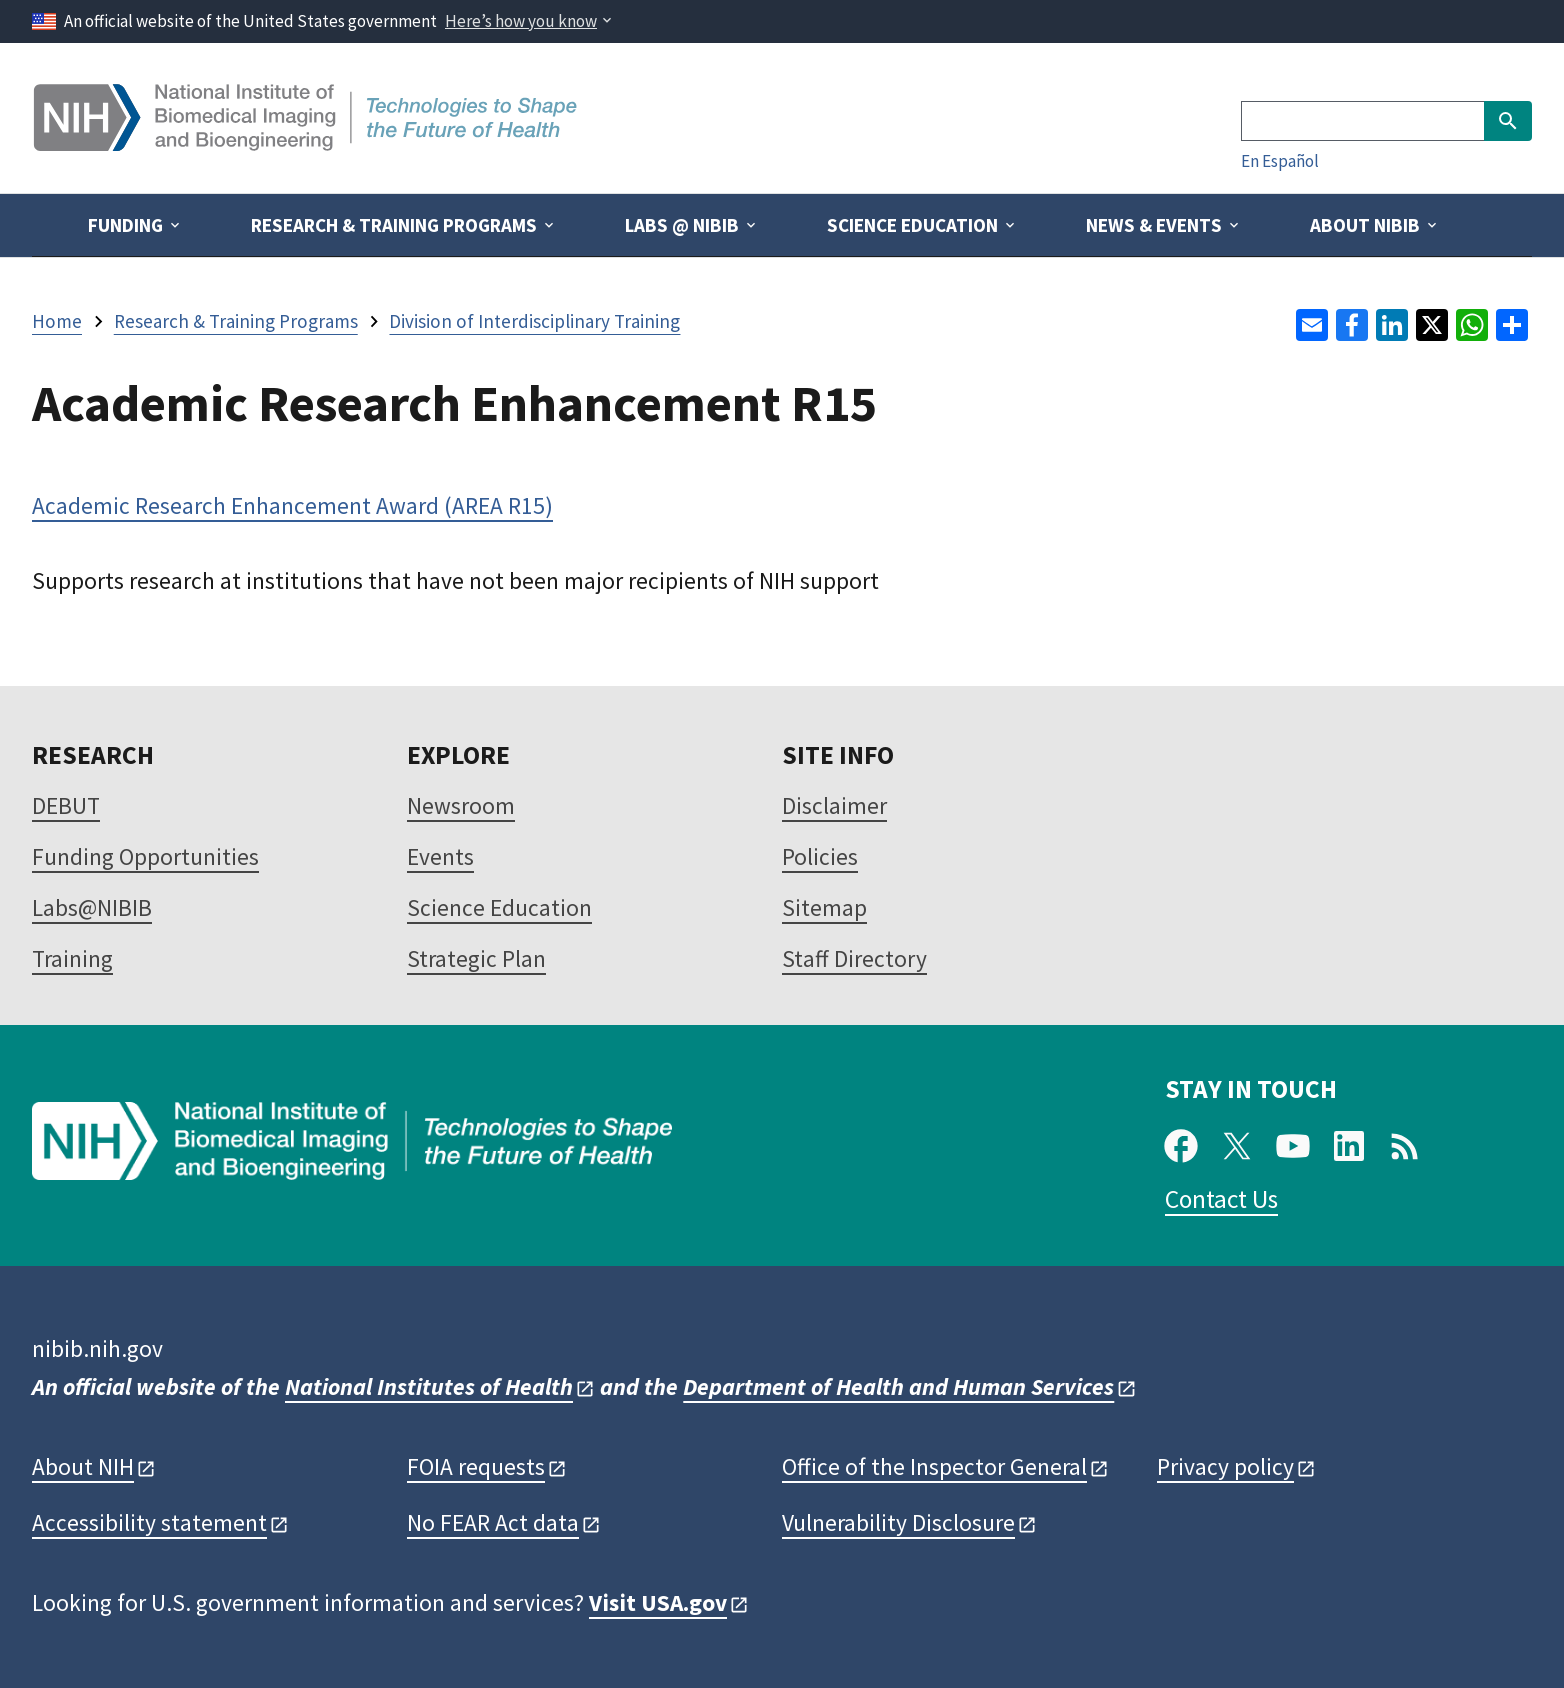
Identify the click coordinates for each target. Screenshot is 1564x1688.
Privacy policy (1225, 1466)
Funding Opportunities (145, 856)
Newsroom (461, 805)
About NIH (83, 1466)
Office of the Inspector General (934, 1466)
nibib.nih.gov (97, 1348)
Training (72, 958)
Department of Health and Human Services (898, 1386)
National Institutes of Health (429, 1386)
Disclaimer (834, 805)
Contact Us (1221, 1199)
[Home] (307, 143)
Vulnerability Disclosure (898, 1522)
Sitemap (824, 907)
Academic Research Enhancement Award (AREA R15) (292, 505)
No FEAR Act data (493, 1522)
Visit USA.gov (658, 1602)
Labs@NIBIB (92, 907)
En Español (1280, 161)
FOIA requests (476, 1466)
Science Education (499, 907)
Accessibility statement (149, 1522)
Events (440, 856)
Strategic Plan (476, 958)
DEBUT (66, 805)
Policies (820, 856)
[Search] (1362, 121)
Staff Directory (854, 958)
